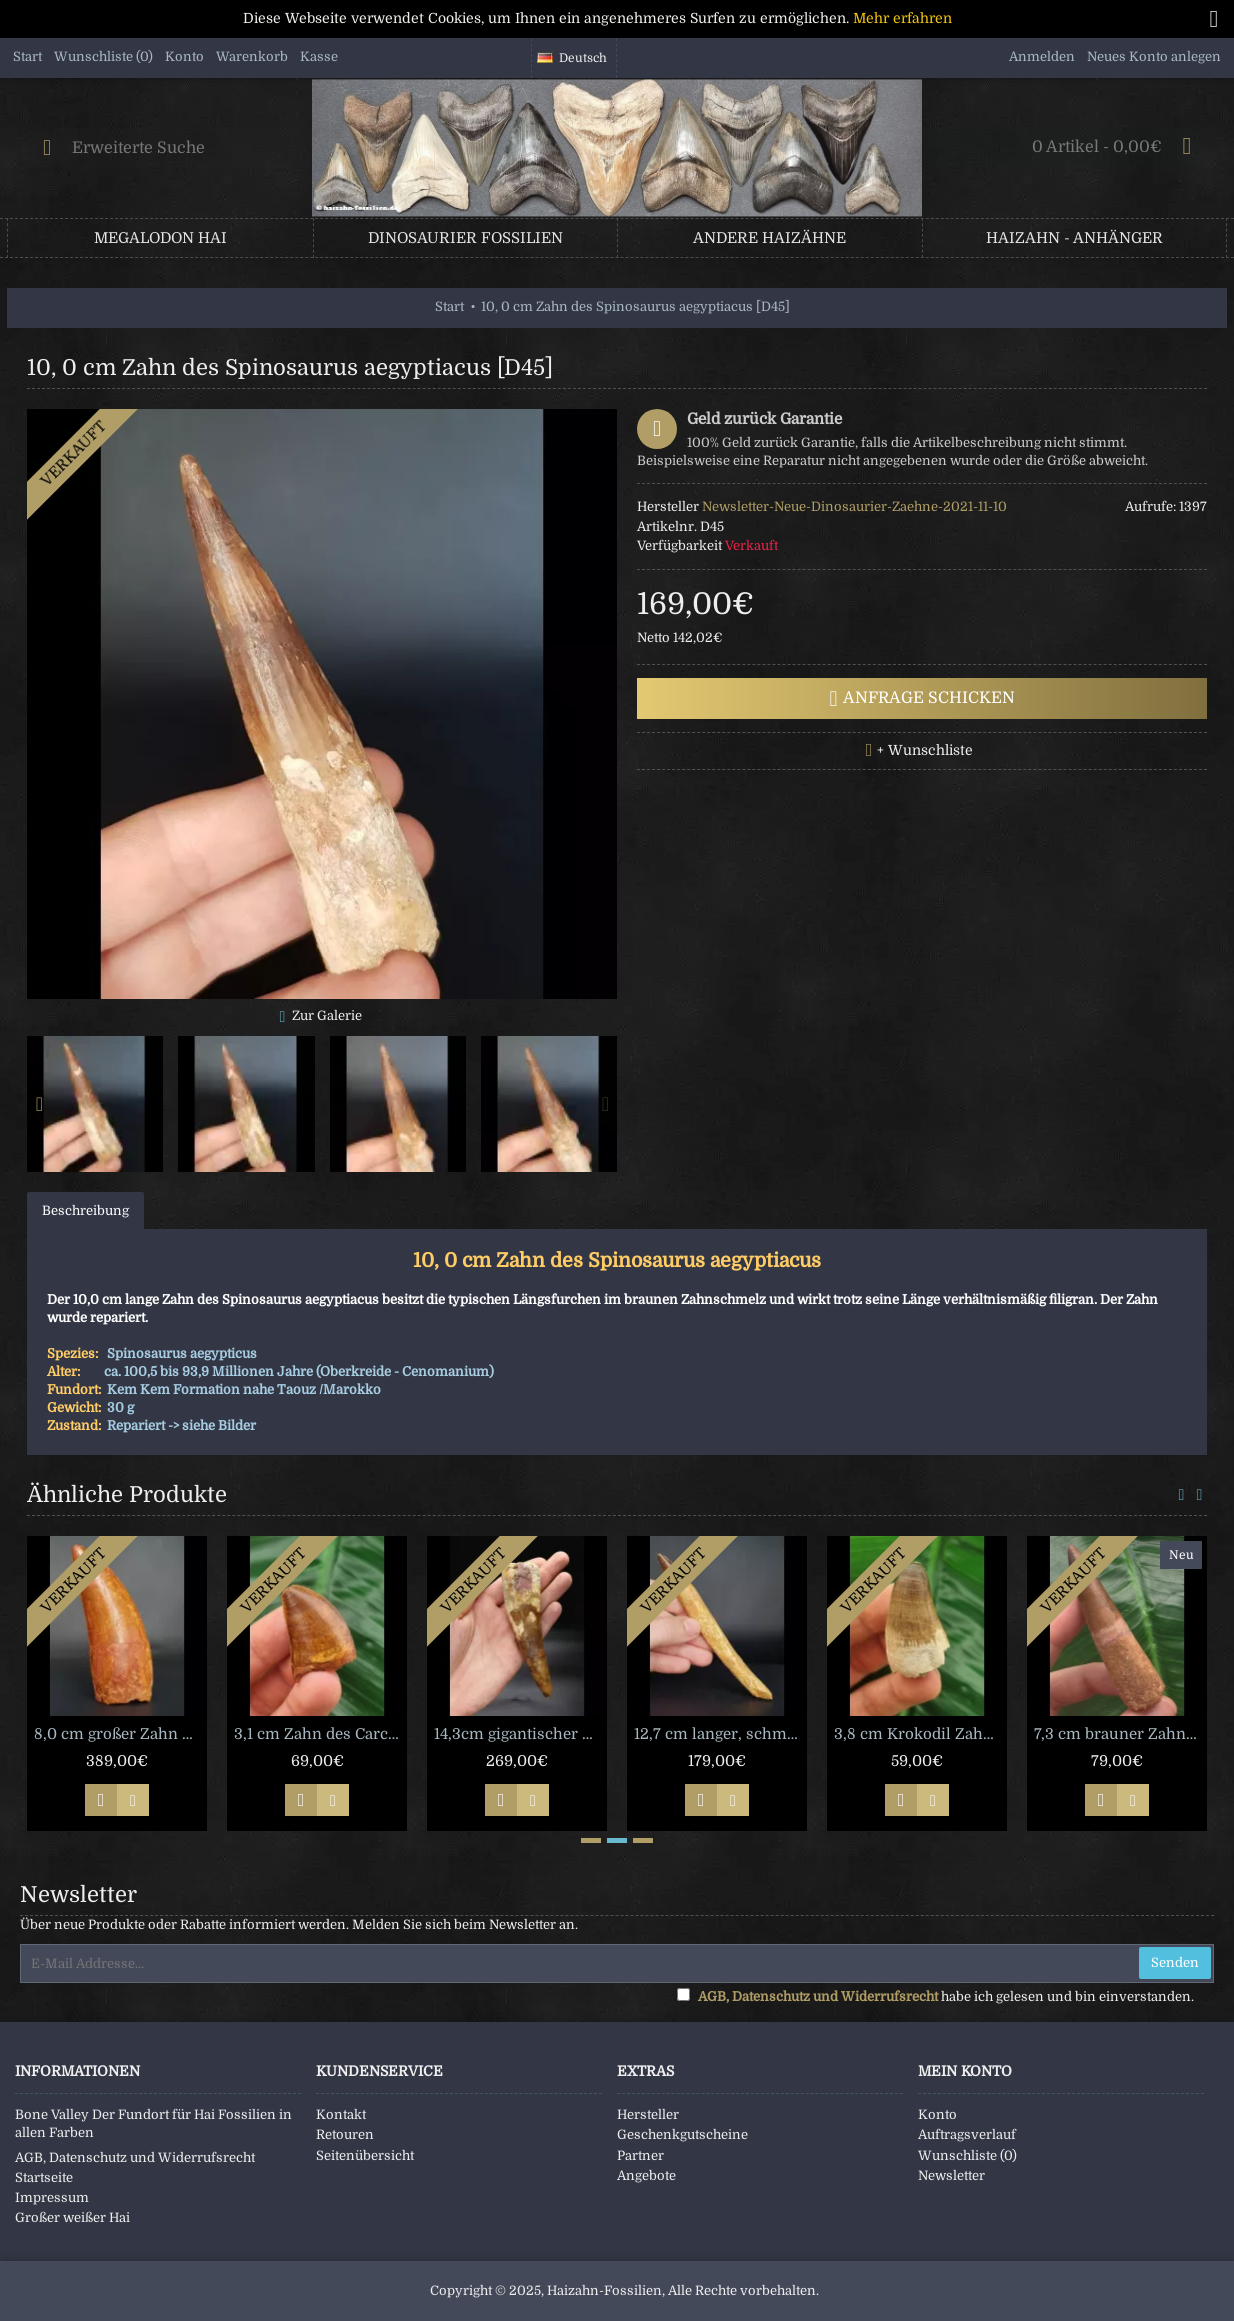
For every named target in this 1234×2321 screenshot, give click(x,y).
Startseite (44, 2177)
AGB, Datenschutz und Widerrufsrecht (135, 2157)
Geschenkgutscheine (682, 2134)
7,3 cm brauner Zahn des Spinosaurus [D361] (1120, 1734)
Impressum (52, 2197)
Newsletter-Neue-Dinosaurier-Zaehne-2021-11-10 (854, 506)
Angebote (646, 2175)
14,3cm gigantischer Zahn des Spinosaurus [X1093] (520, 1734)
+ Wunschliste (925, 750)
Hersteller (648, 2114)
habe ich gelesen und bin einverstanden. (935, 1996)
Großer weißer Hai (72, 2217)
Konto (937, 2114)
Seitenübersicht (365, 2155)
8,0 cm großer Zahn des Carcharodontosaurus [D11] (120, 1734)
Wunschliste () (967, 2155)
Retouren (345, 2134)
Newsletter (951, 2175)
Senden (1175, 1962)
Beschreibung (85, 1210)
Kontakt (341, 2114)
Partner (640, 2155)
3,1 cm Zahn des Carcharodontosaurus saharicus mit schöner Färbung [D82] (320, 1734)
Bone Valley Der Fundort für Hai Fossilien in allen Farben (153, 2123)
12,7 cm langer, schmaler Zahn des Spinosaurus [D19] (720, 1734)
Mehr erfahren (902, 18)
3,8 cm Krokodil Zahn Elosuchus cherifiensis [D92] (920, 1734)
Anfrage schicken (922, 699)
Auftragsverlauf (967, 2134)
